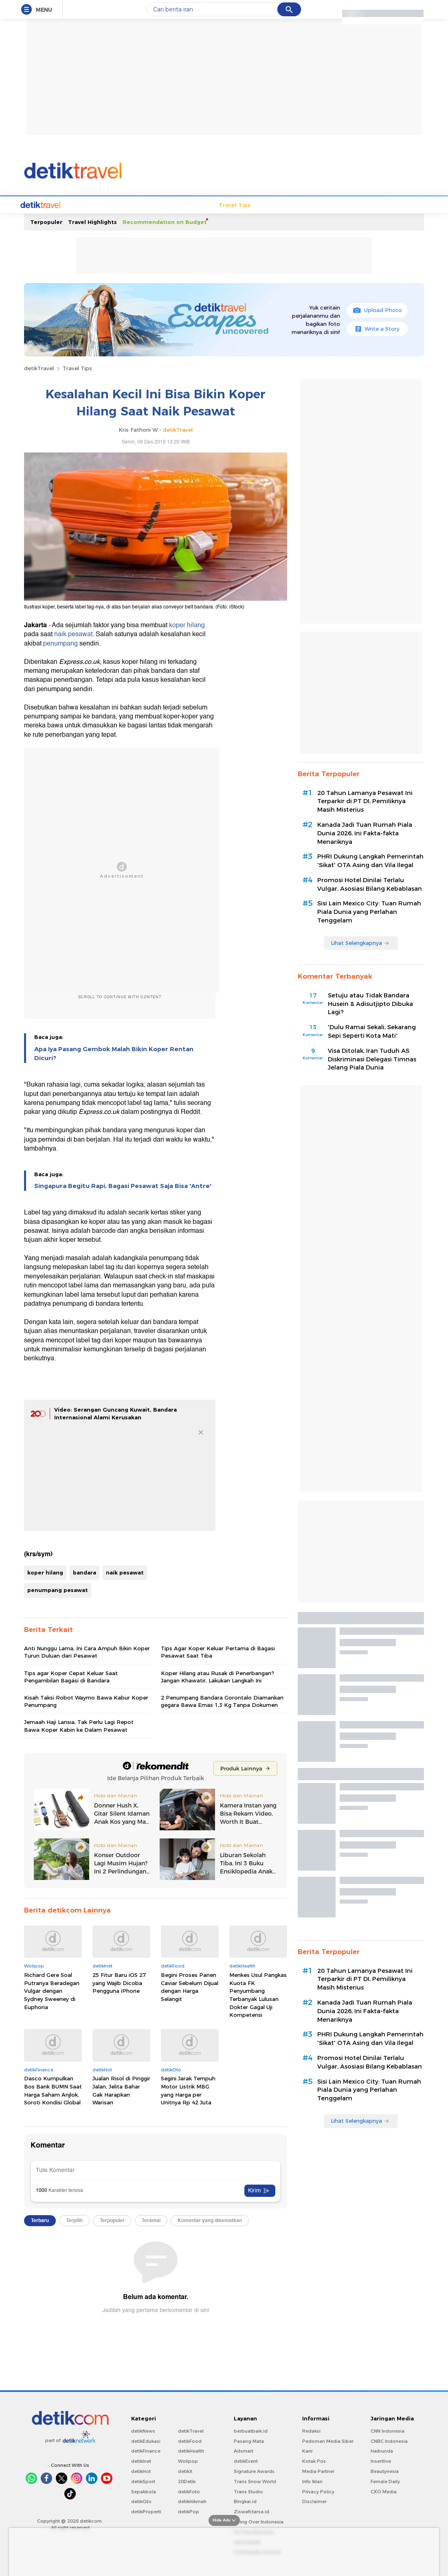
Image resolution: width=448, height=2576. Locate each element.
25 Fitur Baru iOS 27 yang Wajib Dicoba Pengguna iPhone (119, 1982)
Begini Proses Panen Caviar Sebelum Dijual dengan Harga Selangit (189, 1986)
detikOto (141, 2501)
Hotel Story (242, 204)
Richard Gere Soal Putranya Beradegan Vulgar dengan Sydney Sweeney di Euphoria (51, 1990)
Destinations (126, 204)
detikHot (141, 2470)
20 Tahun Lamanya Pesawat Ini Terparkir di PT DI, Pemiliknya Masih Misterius (365, 800)
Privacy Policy (318, 2491)
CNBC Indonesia (389, 2440)
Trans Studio (248, 2491)
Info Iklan (312, 2481)
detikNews (143, 2430)
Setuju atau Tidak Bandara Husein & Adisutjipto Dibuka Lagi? (370, 1003)
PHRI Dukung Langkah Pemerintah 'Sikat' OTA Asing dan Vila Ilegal (370, 860)
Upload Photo (377, 309)
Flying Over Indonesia (258, 2521)
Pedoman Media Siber (328, 2440)
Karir (307, 2450)
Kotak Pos (314, 2460)
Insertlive (381, 2460)
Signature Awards (254, 2470)
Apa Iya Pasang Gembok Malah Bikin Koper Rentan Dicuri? (113, 1053)
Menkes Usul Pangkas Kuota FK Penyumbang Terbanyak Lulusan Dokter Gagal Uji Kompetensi (258, 1994)
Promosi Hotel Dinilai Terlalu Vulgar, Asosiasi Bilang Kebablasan (369, 884)
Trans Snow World (255, 2481)
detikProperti (146, 2511)
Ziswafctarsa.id (251, 2511)
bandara (84, 1571)
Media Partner (318, 2470)
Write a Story (377, 328)
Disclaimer (314, 2501)
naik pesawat (73, 633)
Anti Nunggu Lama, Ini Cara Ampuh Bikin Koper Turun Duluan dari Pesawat (87, 1651)
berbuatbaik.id (251, 2430)
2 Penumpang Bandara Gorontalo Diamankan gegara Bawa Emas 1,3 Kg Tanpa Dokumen (222, 1700)
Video (341, 204)
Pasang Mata (249, 2440)
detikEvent (246, 2460)
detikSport (143, 2481)
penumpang (60, 642)
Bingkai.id (245, 2501)
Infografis (369, 204)
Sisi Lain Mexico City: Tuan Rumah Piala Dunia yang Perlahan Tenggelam (369, 911)
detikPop (188, 2511)
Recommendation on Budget (165, 221)
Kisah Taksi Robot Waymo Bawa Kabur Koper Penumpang (86, 1700)
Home (52, 204)
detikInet (141, 2460)
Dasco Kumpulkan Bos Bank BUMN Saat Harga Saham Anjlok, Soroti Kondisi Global (53, 2089)
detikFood (190, 2440)
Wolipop (188, 2460)
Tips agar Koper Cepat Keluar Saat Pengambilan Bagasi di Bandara (71, 1676)
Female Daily (385, 2481)
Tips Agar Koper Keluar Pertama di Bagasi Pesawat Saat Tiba (218, 1651)
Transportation (286, 204)
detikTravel (39, 367)
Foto (320, 204)
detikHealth (191, 2450)
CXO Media (384, 2491)
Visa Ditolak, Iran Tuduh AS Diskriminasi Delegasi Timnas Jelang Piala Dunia (372, 1058)
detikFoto (189, 2491)
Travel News (84, 204)
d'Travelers (166, 204)
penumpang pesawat (57, 1589)
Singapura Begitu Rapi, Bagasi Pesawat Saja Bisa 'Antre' (122, 1185)
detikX (185, 2470)
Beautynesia (385, 2470)
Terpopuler (46, 221)
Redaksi (311, 2430)
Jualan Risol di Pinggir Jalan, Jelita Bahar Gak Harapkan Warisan (121, 2089)
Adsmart (243, 2450)
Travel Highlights (92, 221)
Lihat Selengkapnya (360, 942)
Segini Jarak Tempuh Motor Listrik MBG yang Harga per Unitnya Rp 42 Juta (188, 2089)
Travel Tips (204, 204)
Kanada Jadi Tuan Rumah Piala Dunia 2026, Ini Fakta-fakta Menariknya (364, 832)
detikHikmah (192, 2501)
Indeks (398, 204)
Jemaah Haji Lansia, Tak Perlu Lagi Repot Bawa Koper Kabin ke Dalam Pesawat (79, 1725)
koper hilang (187, 624)
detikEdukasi (145, 2440)
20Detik (186, 2481)
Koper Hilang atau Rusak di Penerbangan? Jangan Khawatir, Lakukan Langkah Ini (217, 1676)
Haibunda (382, 2450)
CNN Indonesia (387, 2430)
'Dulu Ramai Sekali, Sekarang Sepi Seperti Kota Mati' (372, 1031)
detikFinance (145, 2450)
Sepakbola (143, 2491)
